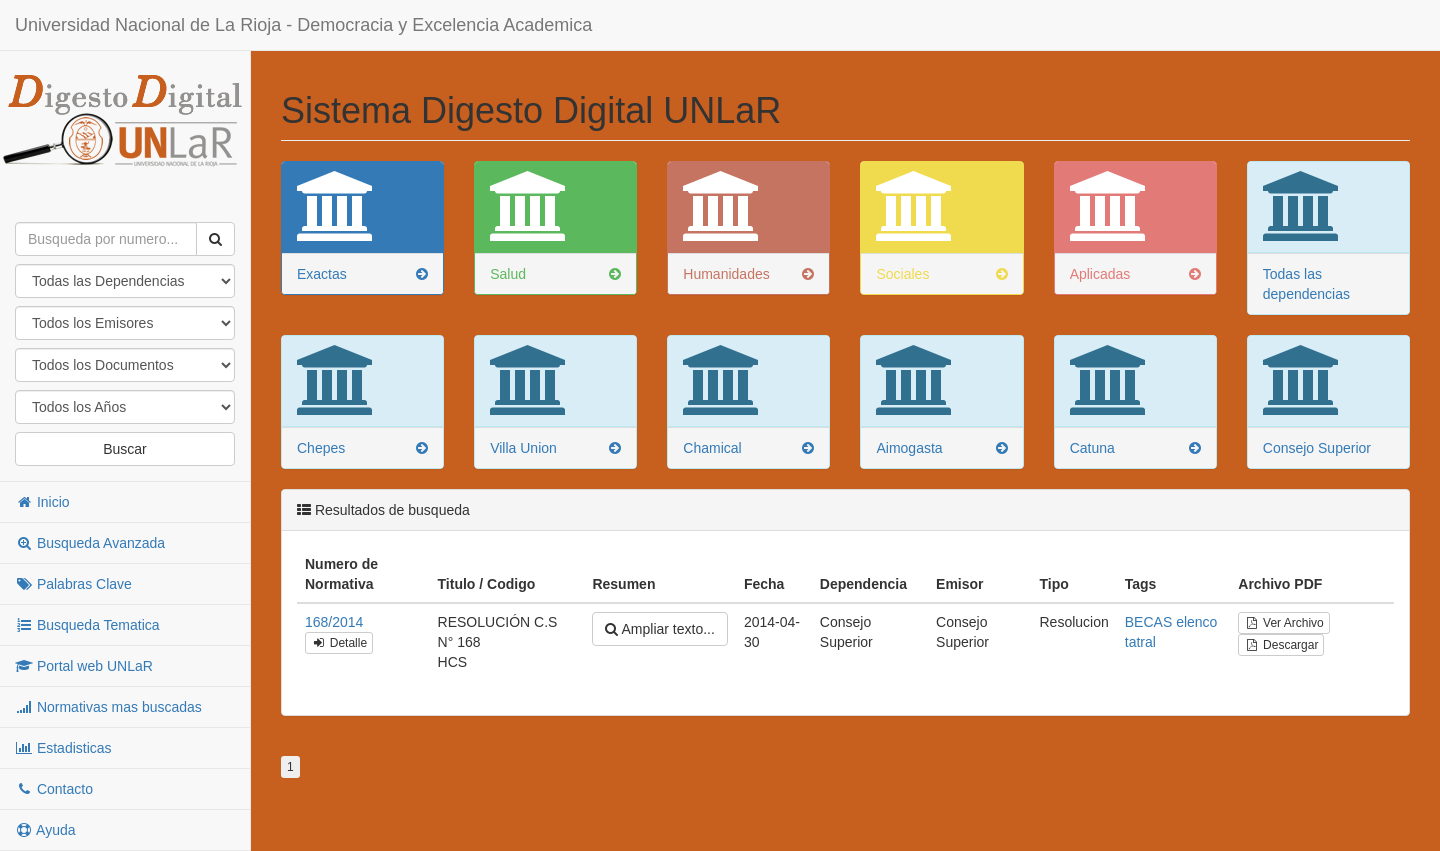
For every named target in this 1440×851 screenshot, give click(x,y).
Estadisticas (63, 748)
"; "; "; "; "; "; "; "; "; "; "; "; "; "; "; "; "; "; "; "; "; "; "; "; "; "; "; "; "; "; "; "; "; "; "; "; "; (125, 407)
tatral (1140, 642)
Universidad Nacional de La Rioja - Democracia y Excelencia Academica (303, 25)
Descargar (1281, 645)
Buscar (125, 449)
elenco (1196, 622)
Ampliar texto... (659, 629)
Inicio (42, 502)
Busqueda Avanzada (90, 543)
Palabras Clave (73, 584)
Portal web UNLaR (84, 666)
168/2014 (334, 622)
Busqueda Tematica (87, 625)
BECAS (1148, 622)
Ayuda (45, 830)
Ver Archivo (1283, 623)
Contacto (54, 789)
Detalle (339, 643)
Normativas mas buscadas (108, 707)
